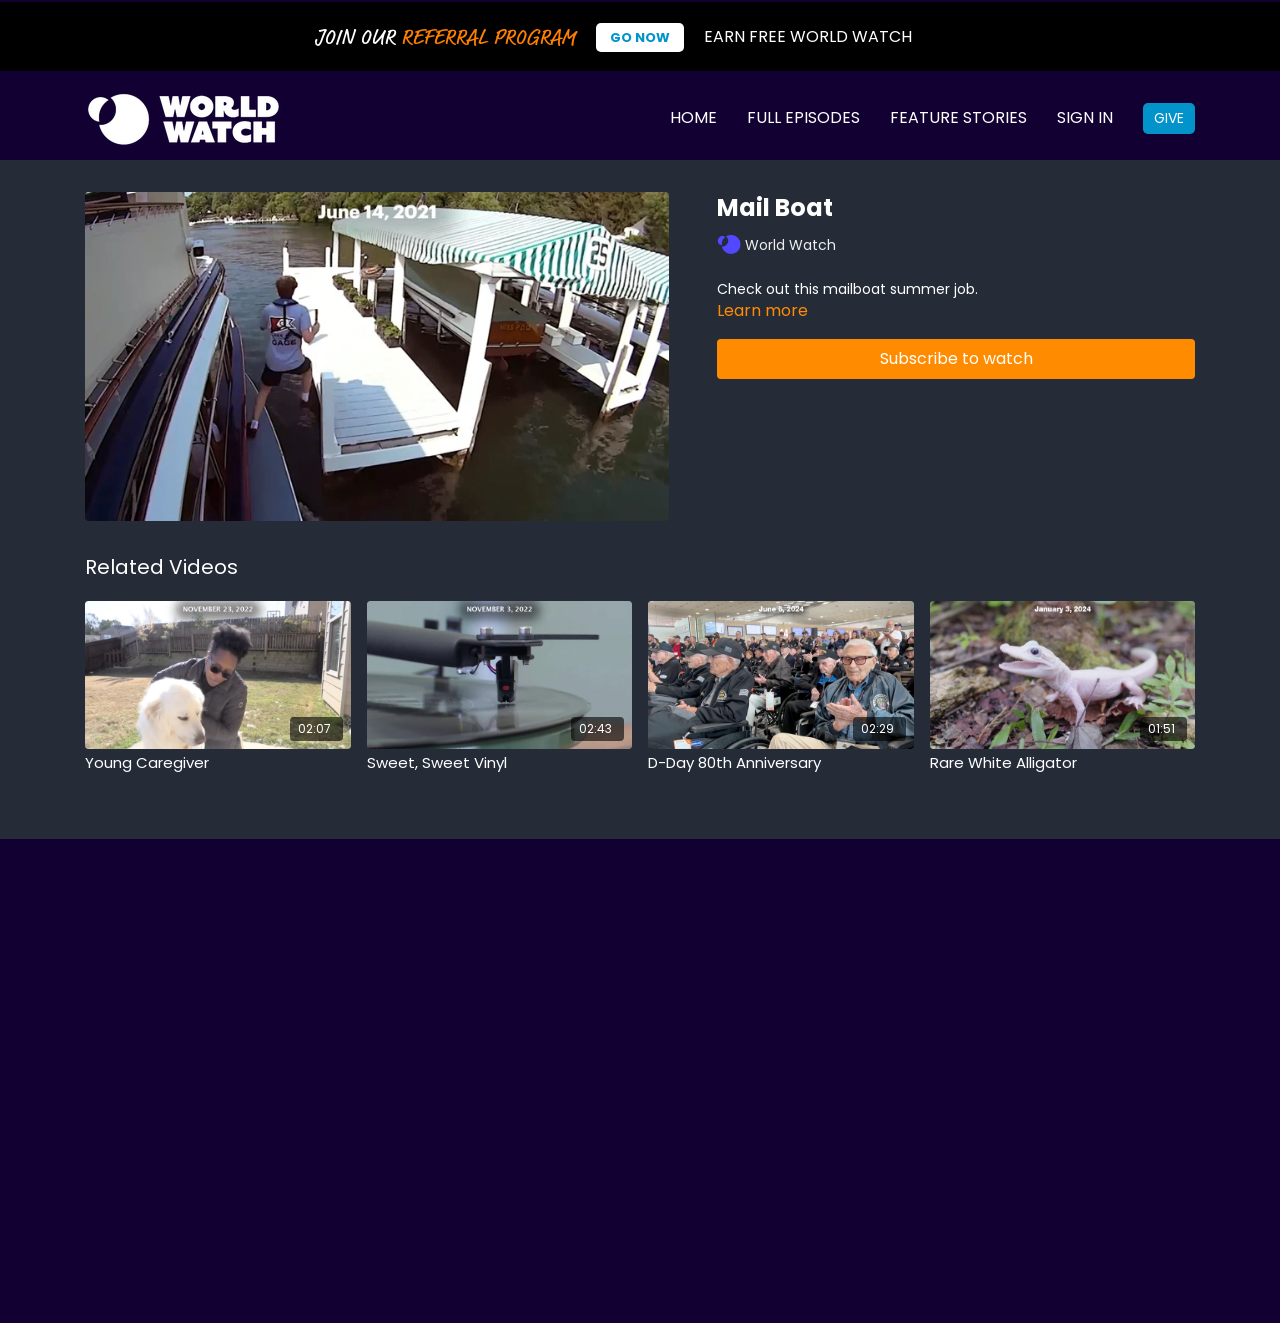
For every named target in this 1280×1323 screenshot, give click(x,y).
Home (693, 117)
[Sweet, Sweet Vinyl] (500, 763)
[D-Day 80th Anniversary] (781, 763)
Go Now (640, 37)
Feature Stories (958, 117)
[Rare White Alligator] (1063, 763)
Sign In (1085, 117)
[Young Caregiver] (218, 763)
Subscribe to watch (956, 358)
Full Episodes (803, 117)
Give (1169, 118)
